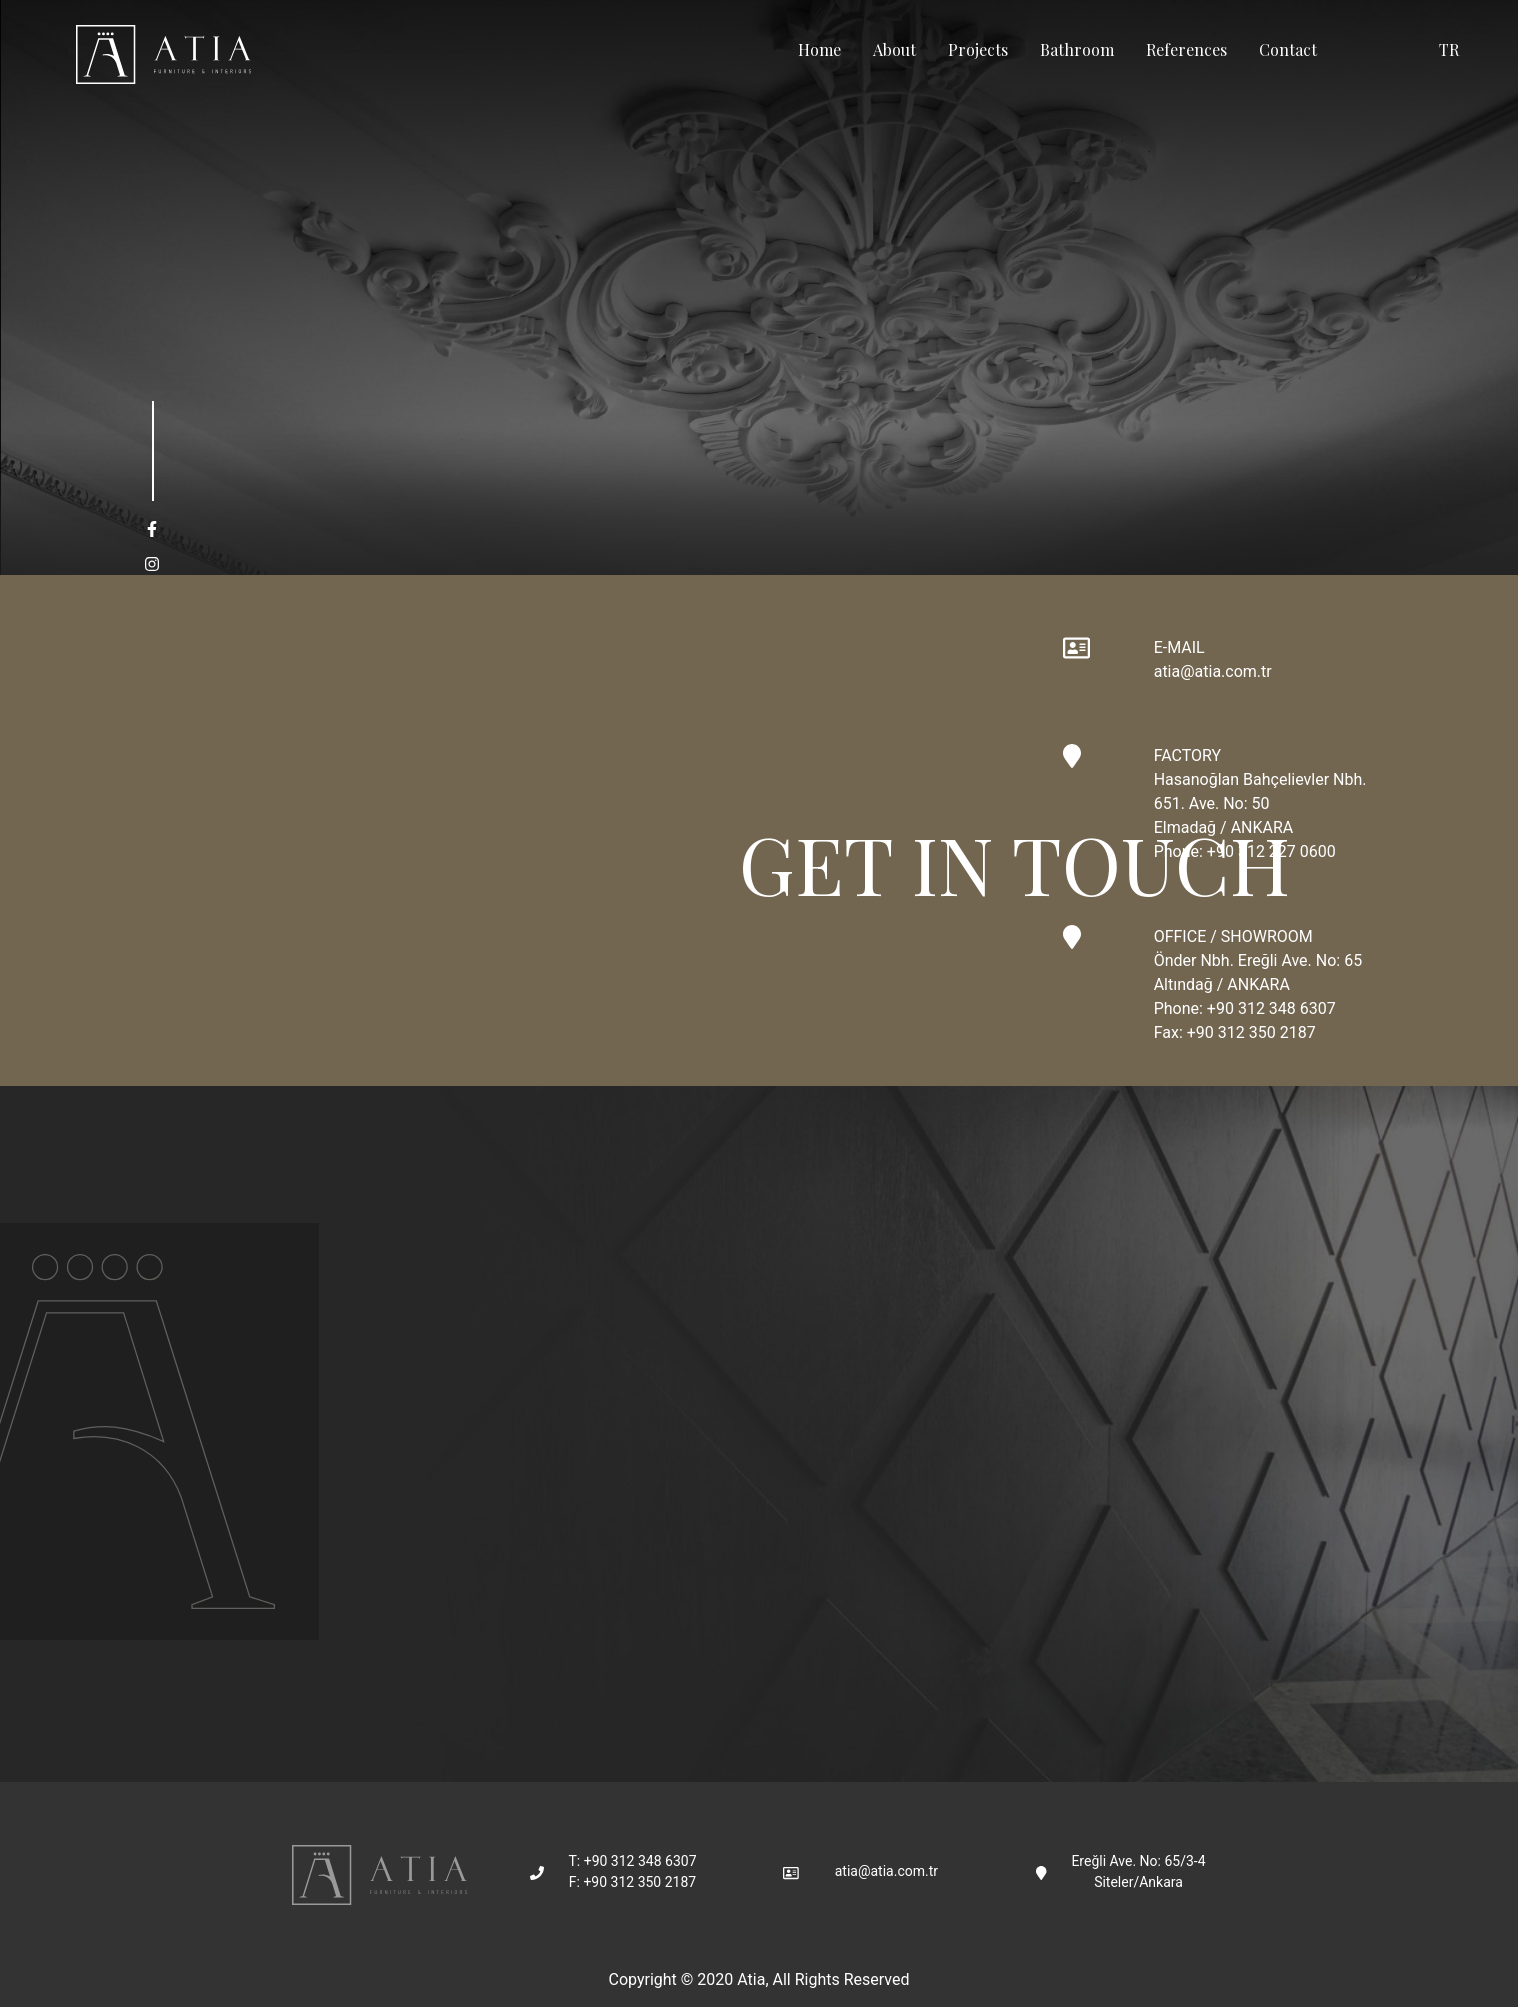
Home (819, 49)
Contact (1288, 49)
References (1186, 49)
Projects (978, 49)
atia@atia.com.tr (1213, 671)
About (894, 49)
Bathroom (1077, 49)
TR (1449, 49)
